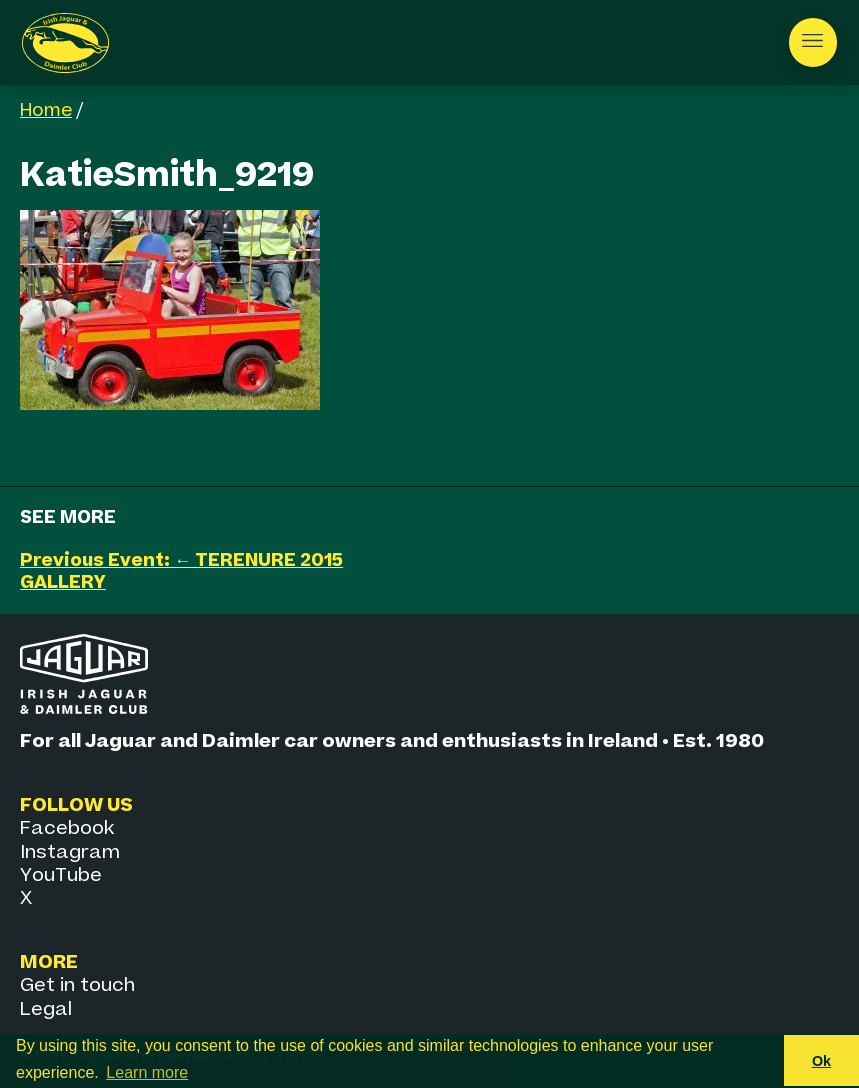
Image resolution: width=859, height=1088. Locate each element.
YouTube (61, 875)
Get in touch (77, 985)
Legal (46, 1009)
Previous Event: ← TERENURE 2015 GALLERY (181, 571)
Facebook (67, 828)
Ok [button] (821, 1061)
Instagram (70, 852)
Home (46, 111)
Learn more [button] (147, 1072)
